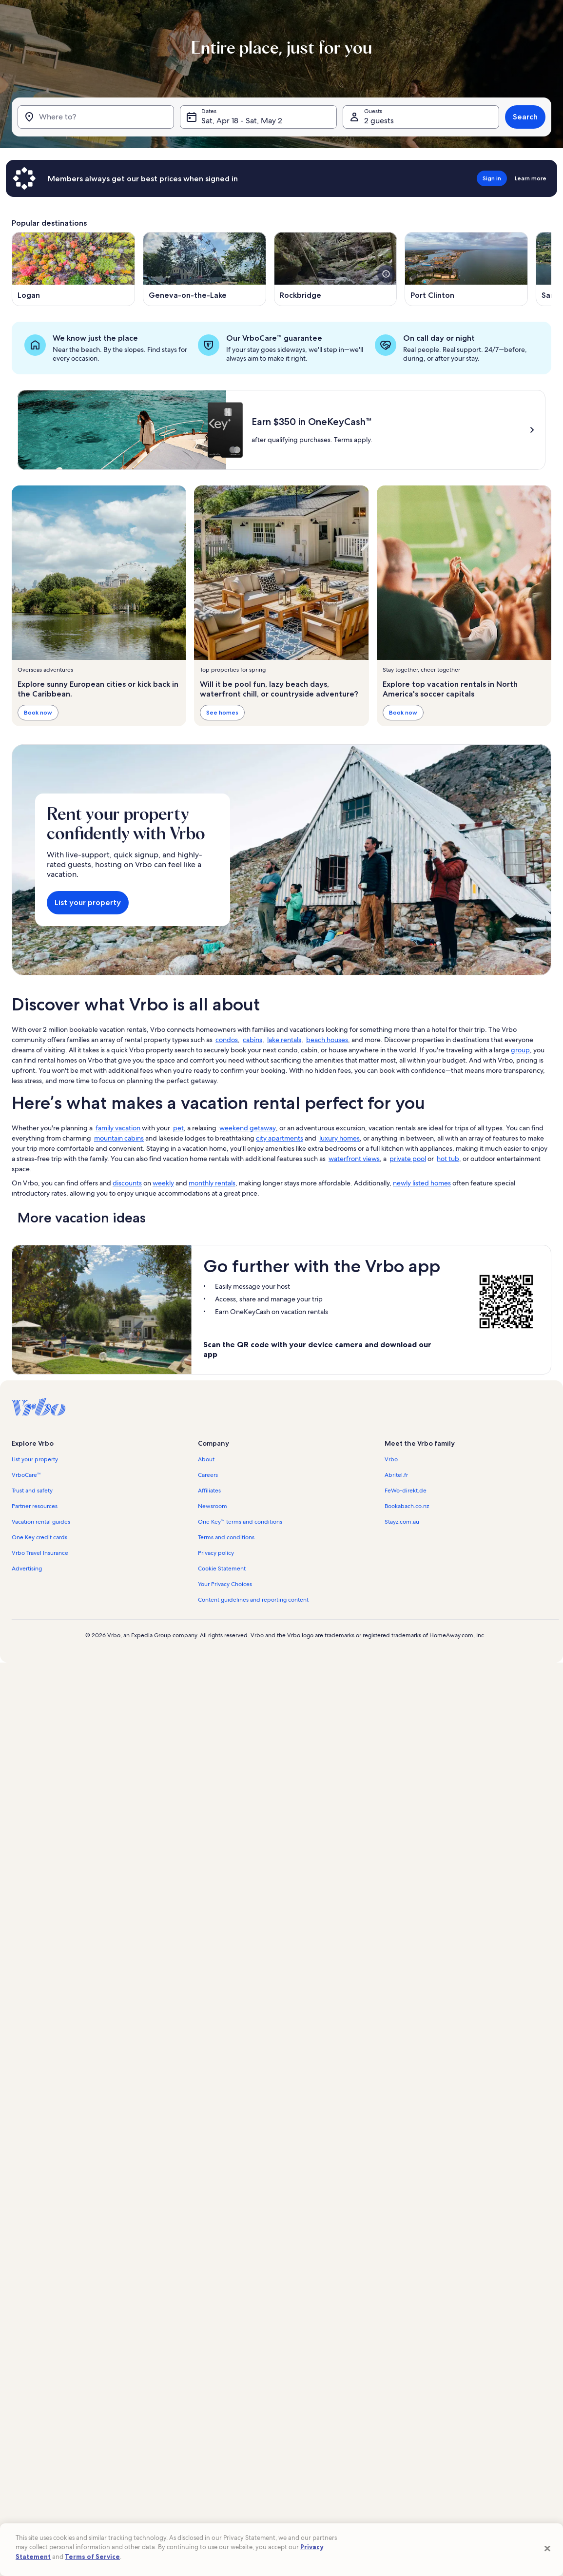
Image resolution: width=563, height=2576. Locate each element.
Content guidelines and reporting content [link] (253, 1600)
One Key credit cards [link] (39, 1537)
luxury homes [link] (339, 1138)
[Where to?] (96, 117)
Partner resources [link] (35, 1506)
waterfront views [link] (354, 1158)
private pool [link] (407, 1158)
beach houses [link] (327, 1039)
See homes (222, 713)
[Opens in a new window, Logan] (73, 269)
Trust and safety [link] (32, 1490)
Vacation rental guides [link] (41, 1522)
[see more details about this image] (386, 274)
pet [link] (178, 1127)
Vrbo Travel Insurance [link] (40, 1553)
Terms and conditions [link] (226, 1537)
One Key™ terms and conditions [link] (240, 1522)
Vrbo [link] (391, 1459)
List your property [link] (35, 1459)
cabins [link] (252, 1039)
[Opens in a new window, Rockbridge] (335, 269)
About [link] (206, 1459)
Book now (38, 713)
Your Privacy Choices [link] (225, 1584)
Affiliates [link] (209, 1490)
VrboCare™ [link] (26, 1475)
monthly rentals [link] (212, 1183)
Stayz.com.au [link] (402, 1522)
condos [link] (226, 1039)
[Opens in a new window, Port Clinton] (466, 269)
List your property (88, 902)
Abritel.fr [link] (396, 1475)
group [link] (520, 1050)
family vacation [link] (118, 1127)
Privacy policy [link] (216, 1553)
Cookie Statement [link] (222, 1568)
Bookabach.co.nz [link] (407, 1506)
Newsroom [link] (212, 1506)
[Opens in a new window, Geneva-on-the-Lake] (204, 269)
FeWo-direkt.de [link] (406, 1490)
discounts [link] (127, 1183)
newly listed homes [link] (422, 1183)
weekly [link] (163, 1183)
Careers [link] (208, 1475)
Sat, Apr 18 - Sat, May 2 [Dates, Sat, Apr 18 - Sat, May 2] (241, 121)
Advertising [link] (27, 1568)
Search (525, 116)
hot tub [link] (448, 1158)
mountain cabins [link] (119, 1138)
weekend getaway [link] (247, 1127)
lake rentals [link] (284, 1039)
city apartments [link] (279, 1138)
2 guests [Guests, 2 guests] (379, 121)
